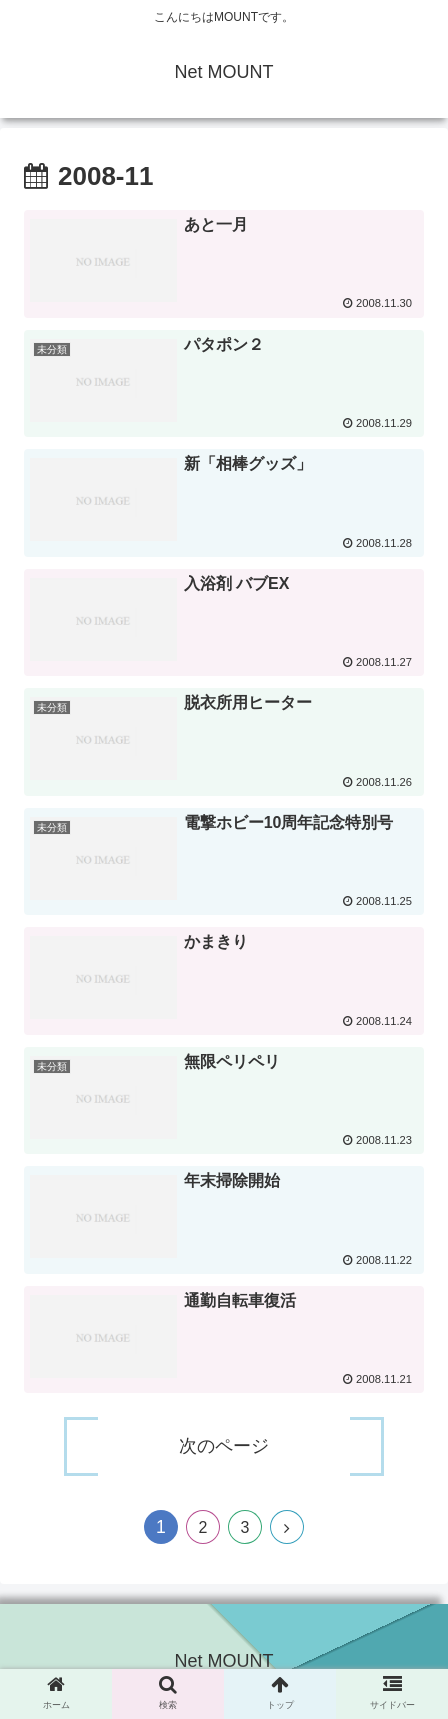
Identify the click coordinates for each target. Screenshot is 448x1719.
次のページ (224, 1446)
